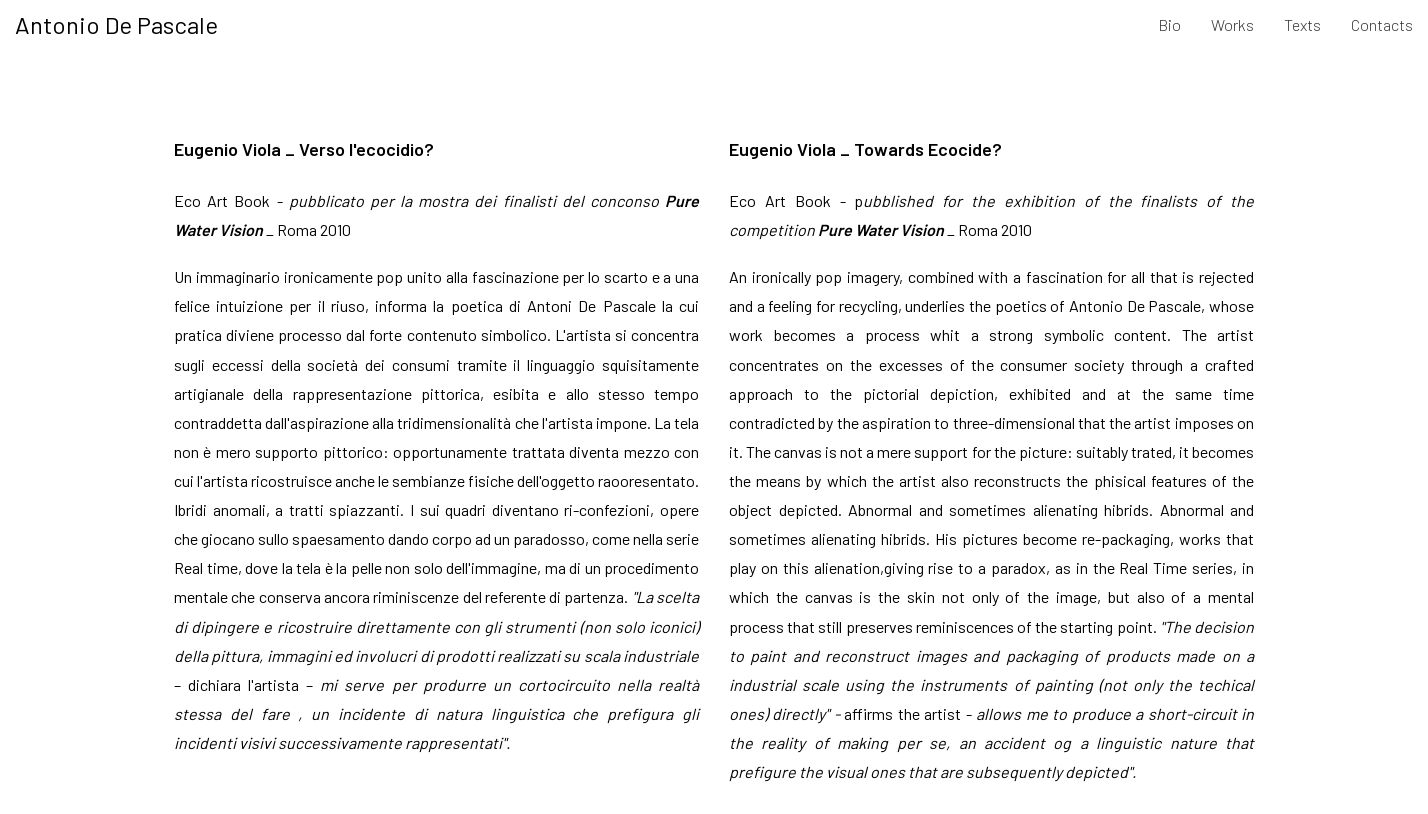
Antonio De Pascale (116, 24)
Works (1232, 24)
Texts (1302, 24)
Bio (1169, 24)
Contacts (1382, 24)
